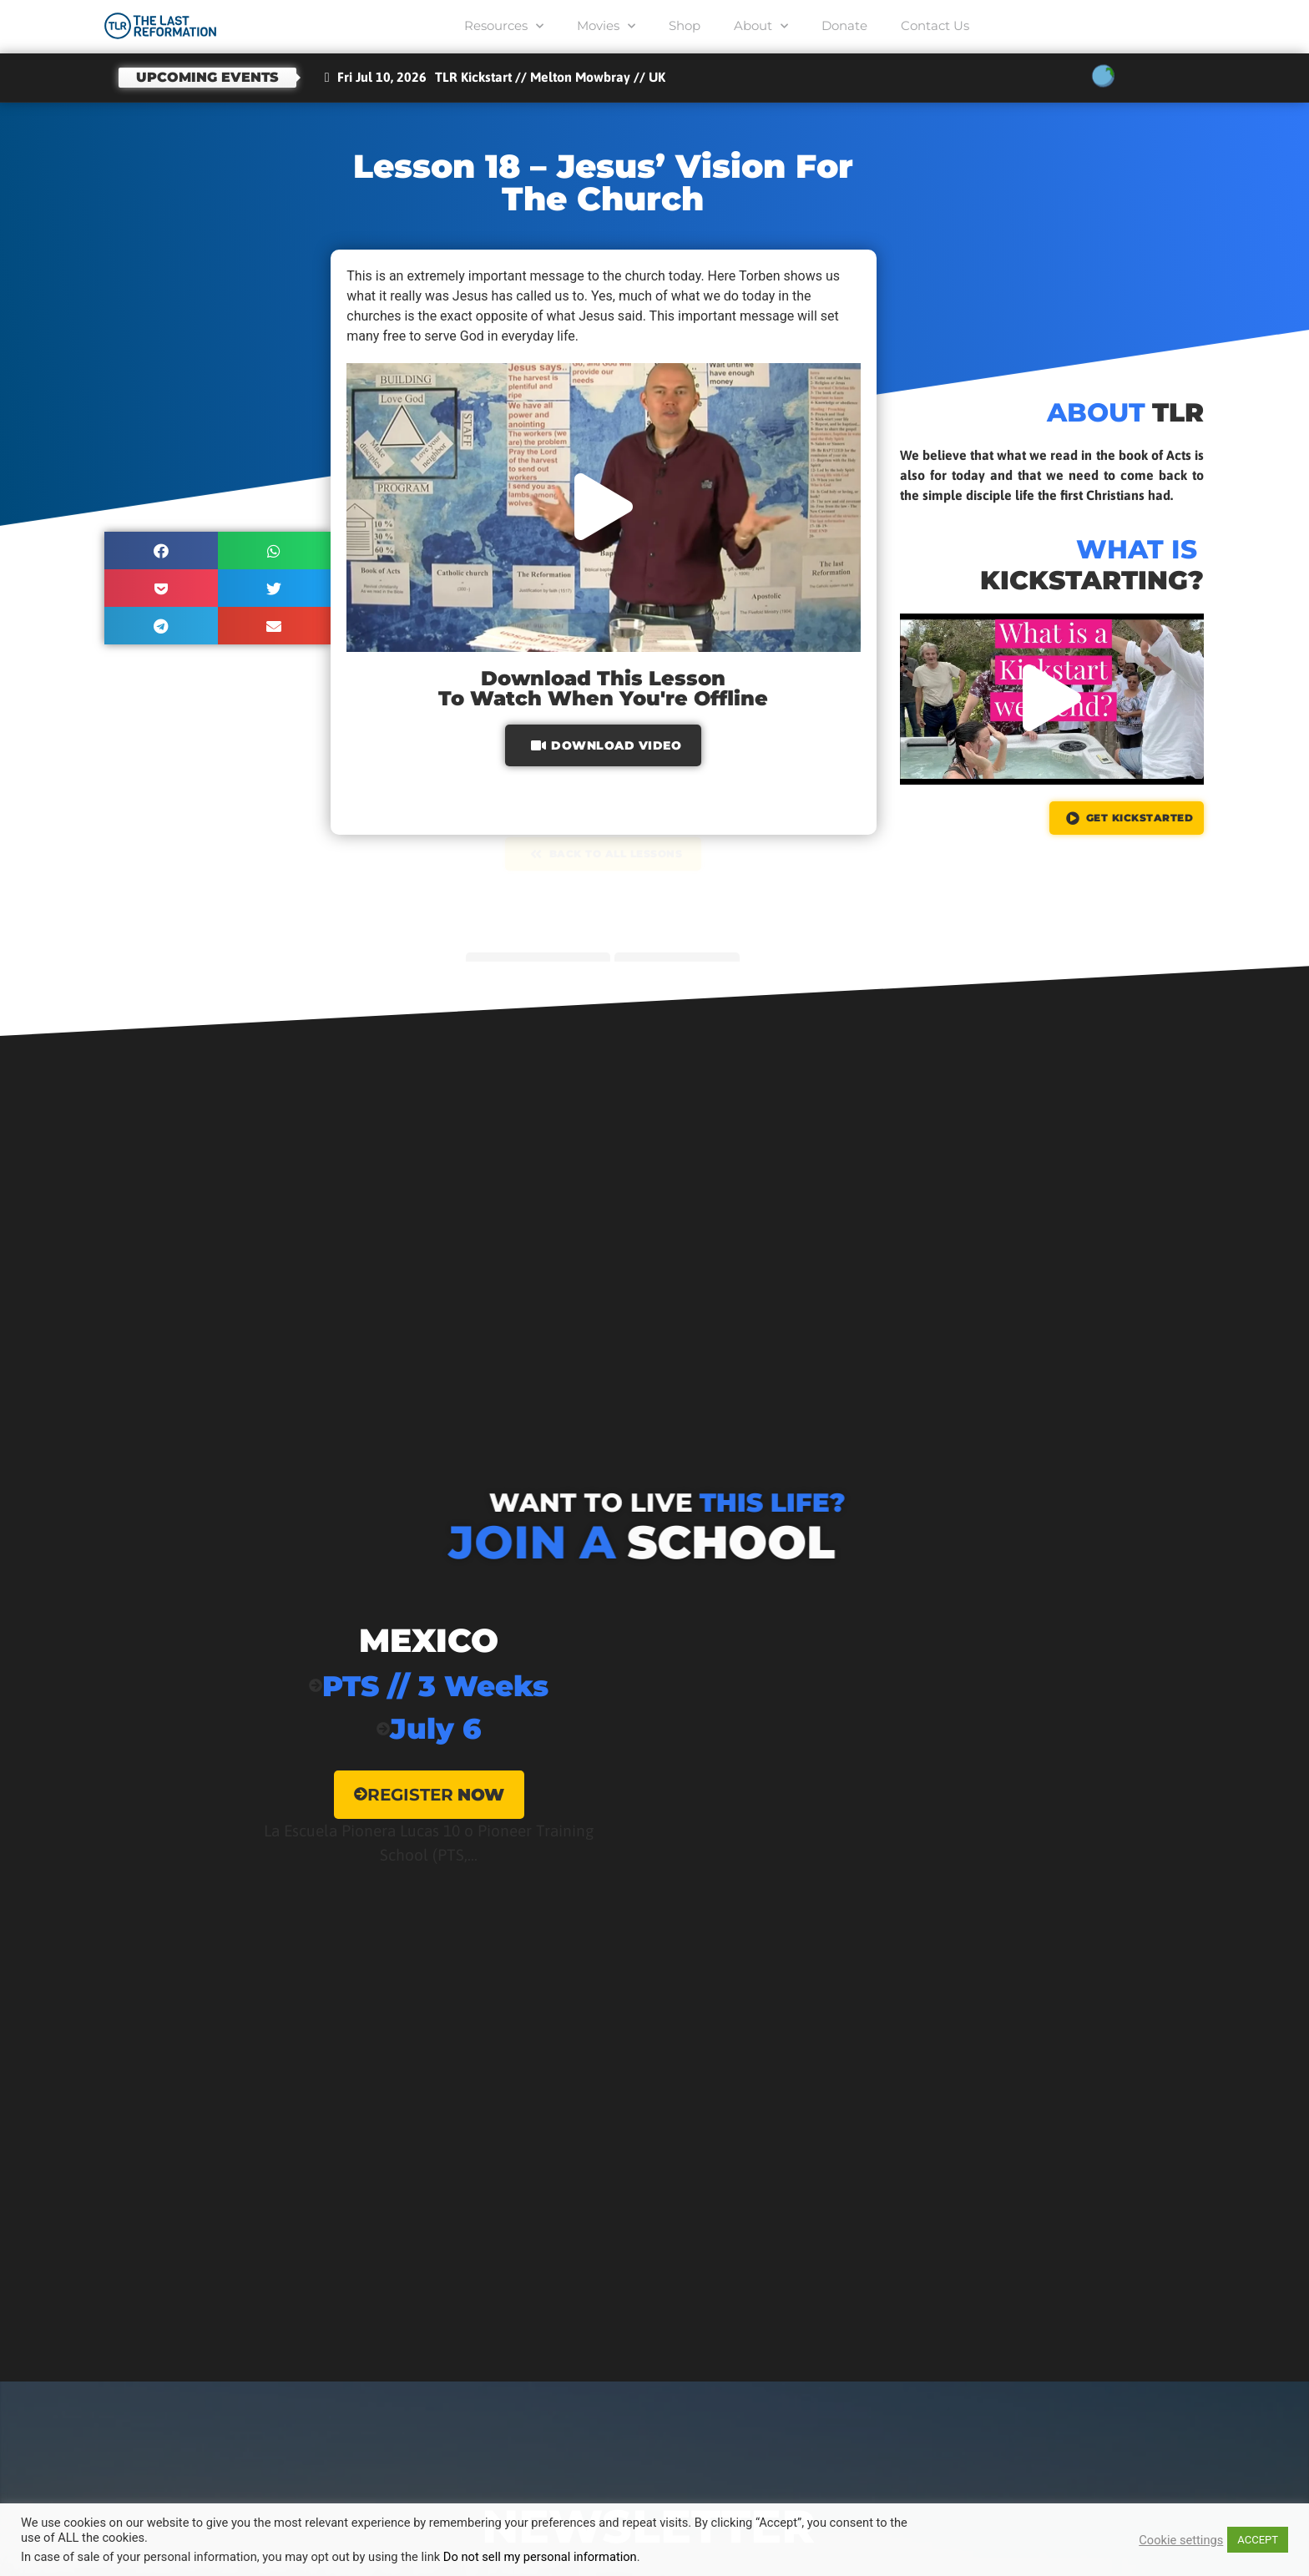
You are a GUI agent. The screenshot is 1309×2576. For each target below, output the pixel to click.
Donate (844, 25)
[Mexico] (429, 1752)
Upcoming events (207, 77)
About (761, 26)
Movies (606, 26)
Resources (503, 26)
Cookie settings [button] (1181, 2540)
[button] (160, 550)
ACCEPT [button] (1257, 2539)
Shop (684, 25)
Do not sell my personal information (540, 2556)
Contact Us (935, 25)
